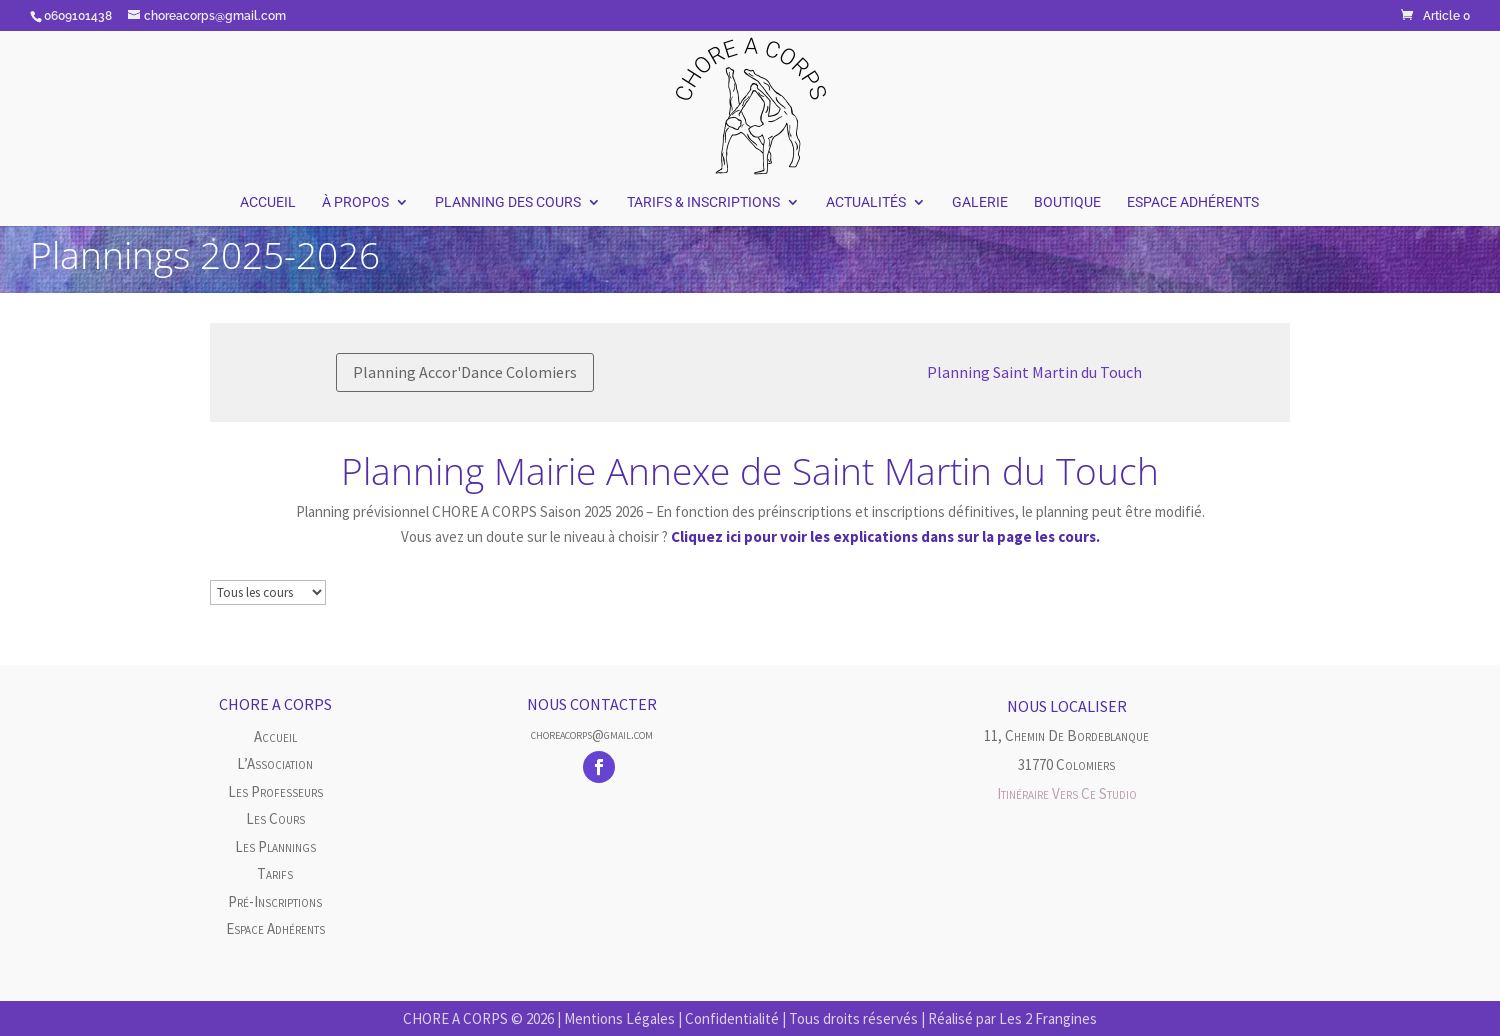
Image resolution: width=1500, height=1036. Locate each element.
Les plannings (275, 846)
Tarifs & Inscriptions (703, 202)
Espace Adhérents (1193, 202)
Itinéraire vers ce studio (1067, 793)
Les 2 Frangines (1048, 1018)
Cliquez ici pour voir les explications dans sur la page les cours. (885, 536)
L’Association (275, 763)
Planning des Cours (508, 202)
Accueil (268, 202)
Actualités (866, 202)
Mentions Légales (619, 1018)
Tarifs (275, 873)
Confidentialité (732, 1018)
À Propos (355, 202)
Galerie (980, 202)
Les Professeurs (275, 791)
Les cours (275, 818)
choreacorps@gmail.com (592, 734)
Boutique (1067, 202)
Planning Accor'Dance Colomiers (465, 372)
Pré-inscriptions (275, 901)
